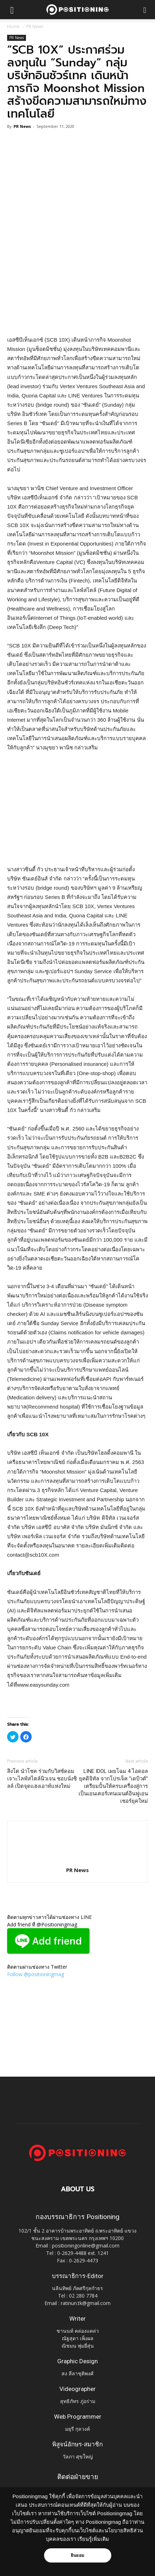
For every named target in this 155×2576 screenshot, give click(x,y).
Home (13, 26)
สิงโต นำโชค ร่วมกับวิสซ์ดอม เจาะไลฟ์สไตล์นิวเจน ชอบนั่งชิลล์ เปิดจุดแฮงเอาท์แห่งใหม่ (42, 1778)
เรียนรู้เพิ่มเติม (93, 2539)
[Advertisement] (77, 283)
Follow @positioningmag (35, 1974)
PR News (34, 26)
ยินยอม (77, 2555)
